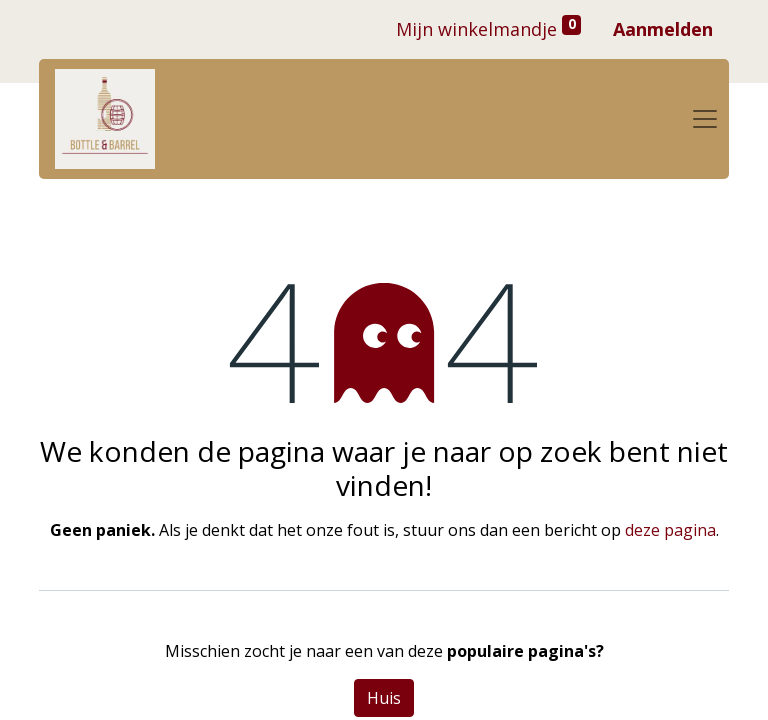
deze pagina (670, 530)
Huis (384, 698)
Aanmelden (663, 29)
